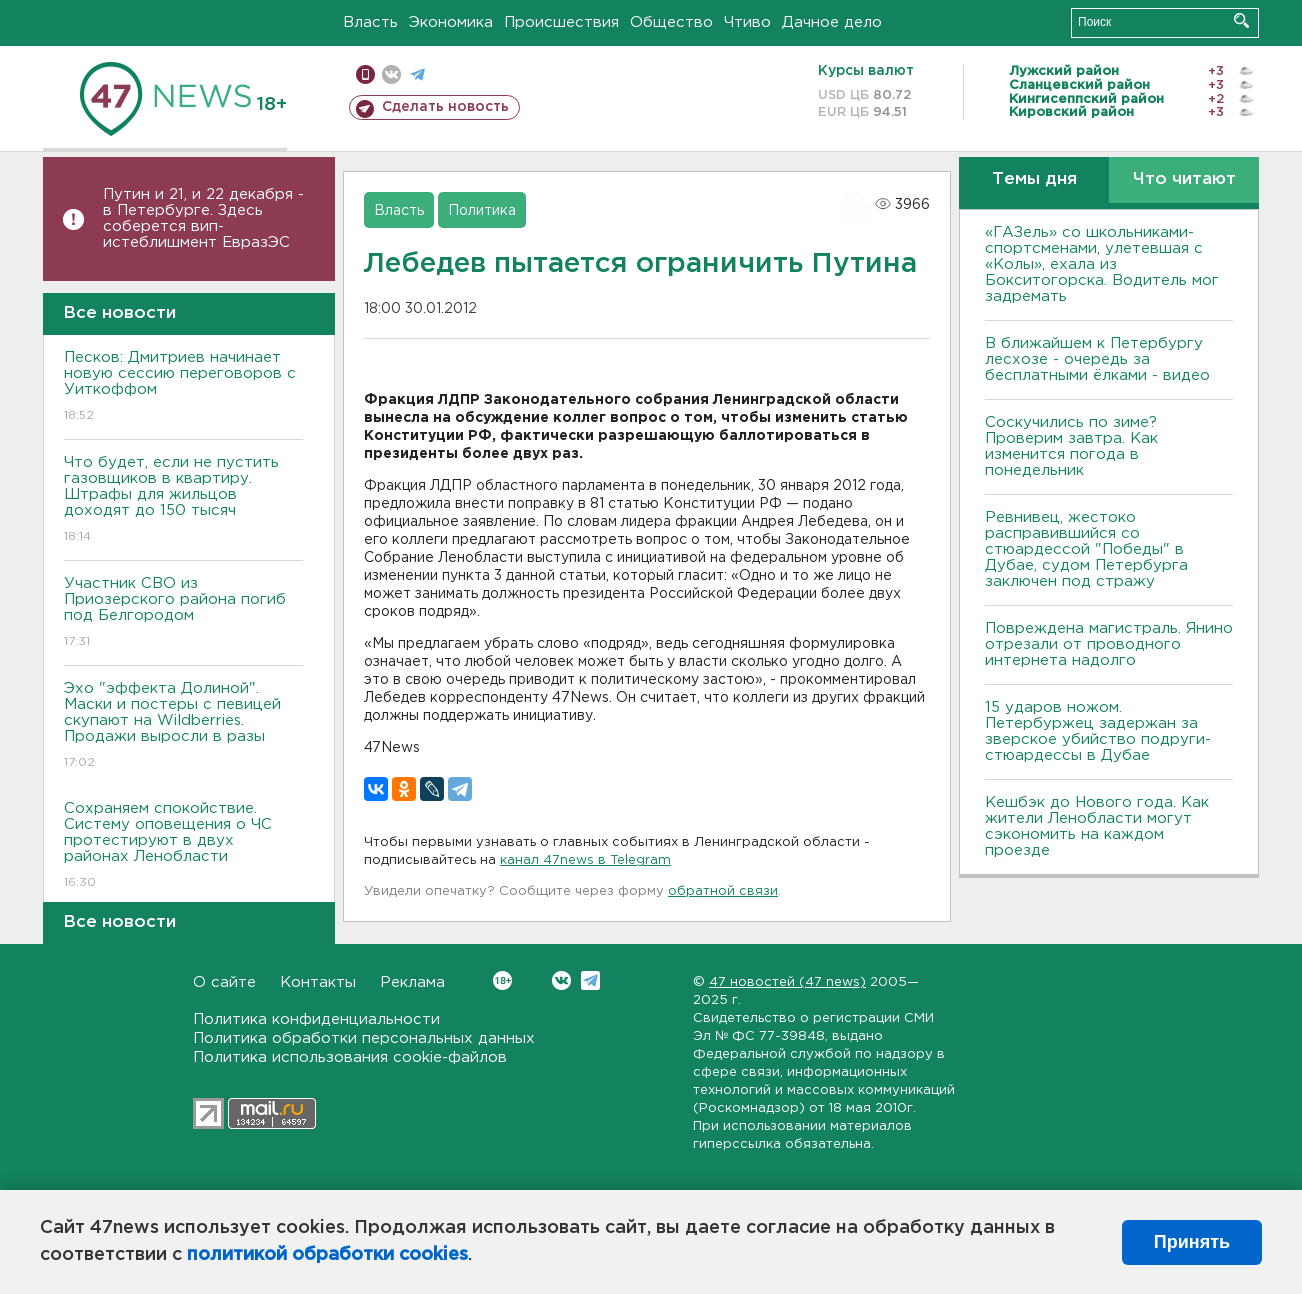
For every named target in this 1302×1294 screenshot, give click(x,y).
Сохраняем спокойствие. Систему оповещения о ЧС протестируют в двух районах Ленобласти (183, 846)
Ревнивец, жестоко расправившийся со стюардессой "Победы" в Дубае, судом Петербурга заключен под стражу (1086, 549)
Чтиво (747, 22)
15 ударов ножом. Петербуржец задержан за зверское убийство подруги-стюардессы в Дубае (1098, 731)
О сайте (224, 982)
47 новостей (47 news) (787, 982)
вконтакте (391, 74)
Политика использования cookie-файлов (350, 1057)
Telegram (590, 980)
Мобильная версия (365, 74)
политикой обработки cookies (327, 1255)
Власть (370, 22)
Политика (482, 211)
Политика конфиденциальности (316, 1019)
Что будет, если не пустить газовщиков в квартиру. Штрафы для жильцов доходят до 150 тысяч (183, 500)
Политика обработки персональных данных (364, 1038)
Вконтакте (502, 980)
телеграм (417, 74)
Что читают (1184, 179)
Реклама (412, 982)
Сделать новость (445, 107)
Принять (1192, 1242)
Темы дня (1034, 179)
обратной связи (723, 891)
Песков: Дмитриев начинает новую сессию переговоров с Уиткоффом (183, 387)
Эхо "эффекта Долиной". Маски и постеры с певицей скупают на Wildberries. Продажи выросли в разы (183, 726)
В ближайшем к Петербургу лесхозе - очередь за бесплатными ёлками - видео (1097, 359)
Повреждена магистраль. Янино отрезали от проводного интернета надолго (1109, 644)
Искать (1241, 20)
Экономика (451, 22)
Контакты (318, 982)
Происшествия (561, 22)
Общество (671, 22)
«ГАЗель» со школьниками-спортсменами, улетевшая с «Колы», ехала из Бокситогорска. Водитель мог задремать (1102, 264)
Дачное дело (832, 22)
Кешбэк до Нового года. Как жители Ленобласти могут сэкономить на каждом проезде (1097, 826)
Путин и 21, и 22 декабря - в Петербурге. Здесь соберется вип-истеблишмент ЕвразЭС (203, 218)
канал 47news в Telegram (585, 860)
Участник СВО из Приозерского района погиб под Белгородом (183, 613)
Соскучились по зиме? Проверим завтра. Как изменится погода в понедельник (1071, 446)
